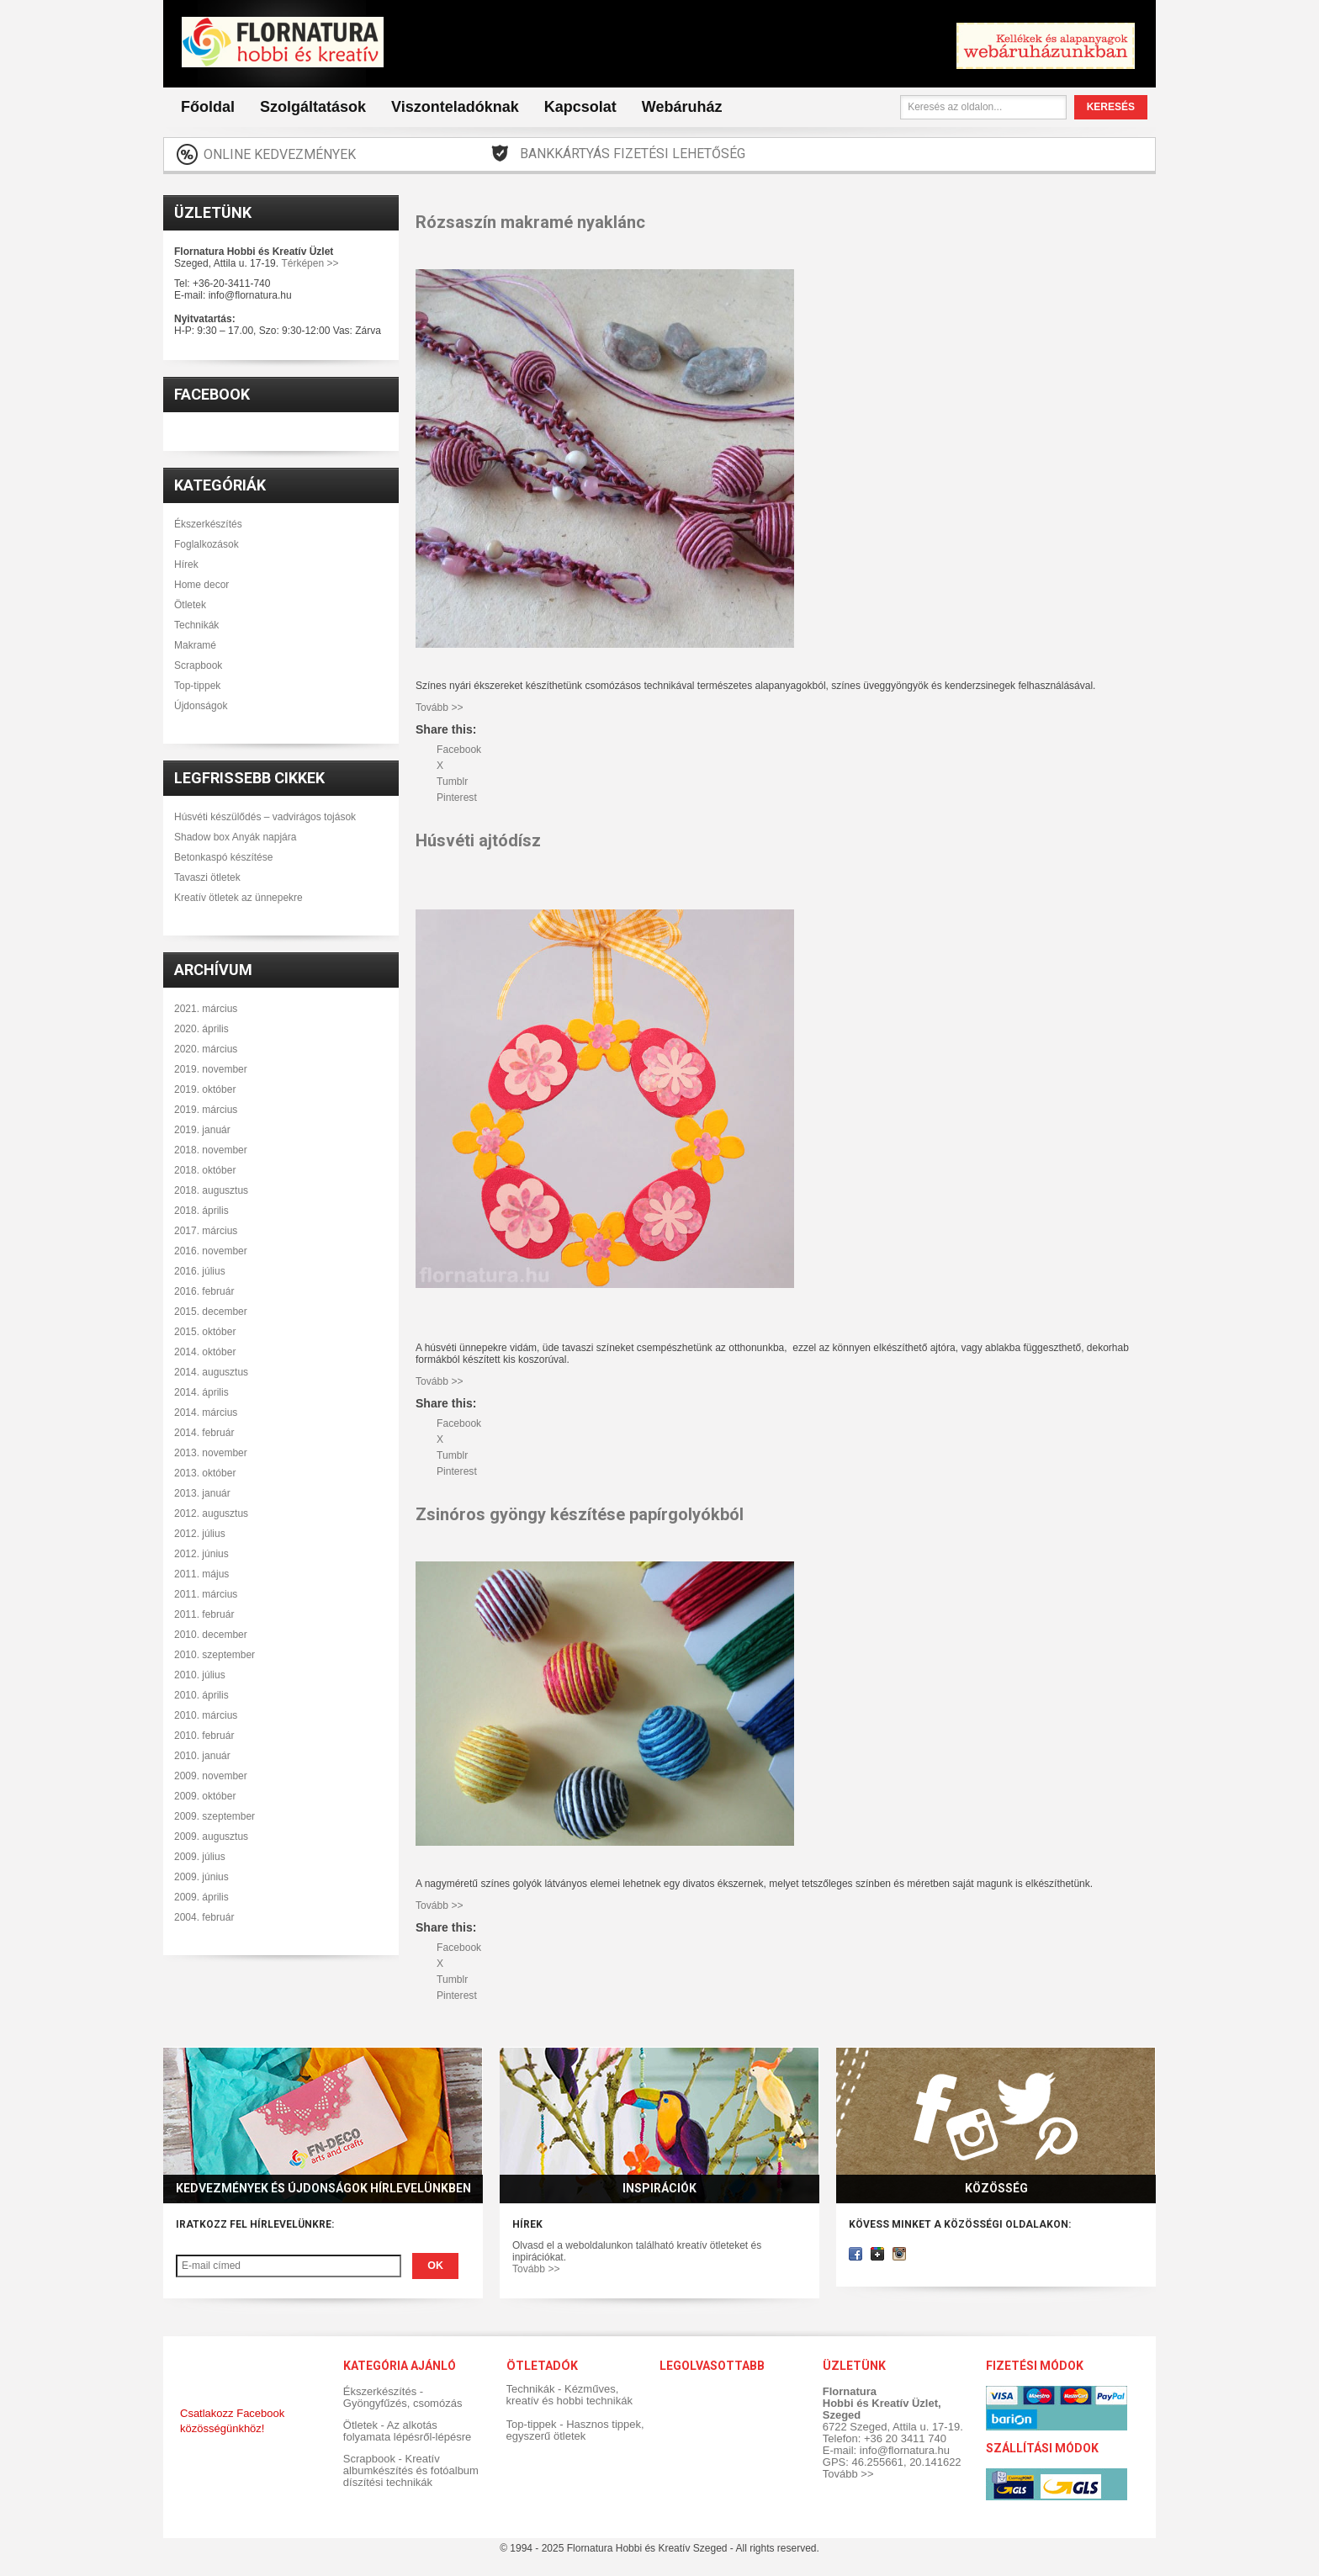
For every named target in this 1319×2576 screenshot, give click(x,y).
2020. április (201, 1029)
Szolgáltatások (313, 106)
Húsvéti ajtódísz (478, 840)
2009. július (199, 1857)
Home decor (201, 585)
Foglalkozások (206, 544)
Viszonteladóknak (455, 106)
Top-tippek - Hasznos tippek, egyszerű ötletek (575, 2430)
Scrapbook (198, 665)
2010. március (205, 1715)
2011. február (204, 1614)
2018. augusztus (211, 1190)
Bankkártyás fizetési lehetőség (632, 154)
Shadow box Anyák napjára (235, 837)
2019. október (205, 1089)
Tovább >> (535, 2269)
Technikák (196, 625)
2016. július (199, 1271)
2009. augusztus (211, 1836)
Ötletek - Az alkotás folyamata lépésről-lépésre (407, 2431)
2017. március (205, 1231)
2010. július (199, 1675)
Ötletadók (541, 2365)
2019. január (202, 1130)
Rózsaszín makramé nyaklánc (530, 222)
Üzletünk (213, 212)
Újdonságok (200, 706)
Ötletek (190, 605)
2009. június (201, 1877)
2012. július (199, 1534)
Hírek (186, 564)
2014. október (205, 1352)
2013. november (210, 1453)
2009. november (210, 1776)
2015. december (210, 1311)
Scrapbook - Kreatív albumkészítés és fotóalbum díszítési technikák (411, 2470)
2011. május (201, 1574)
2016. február (204, 1291)
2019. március (205, 1110)
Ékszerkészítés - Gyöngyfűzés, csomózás (403, 2397)
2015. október (205, 1332)
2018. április (201, 1210)
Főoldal (208, 106)
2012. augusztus (211, 1513)
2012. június (201, 1554)
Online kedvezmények (280, 154)
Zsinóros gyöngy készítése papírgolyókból (580, 1514)
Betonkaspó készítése (223, 857)
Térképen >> (309, 263)
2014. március (205, 1412)
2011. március (205, 1594)
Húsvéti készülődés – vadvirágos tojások (265, 817)
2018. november (210, 1150)
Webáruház (682, 106)
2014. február (204, 1433)
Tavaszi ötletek (207, 877)
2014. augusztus (211, 1372)
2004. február (204, 1917)
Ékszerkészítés (208, 524)
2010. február (204, 1735)
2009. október (205, 1796)
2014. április (201, 1392)
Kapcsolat (580, 106)
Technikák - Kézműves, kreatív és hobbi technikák (569, 2395)
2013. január (202, 1493)
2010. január (202, 1756)
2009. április (201, 1897)
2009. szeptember (214, 1816)
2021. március (205, 1009)
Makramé (195, 645)
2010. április (201, 1695)
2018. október (205, 1170)
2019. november (210, 1069)
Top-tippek (197, 686)
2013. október (205, 1473)
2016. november (210, 1251)
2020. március (205, 1049)
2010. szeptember (214, 1655)
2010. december (210, 1634)
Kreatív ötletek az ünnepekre (238, 898)
